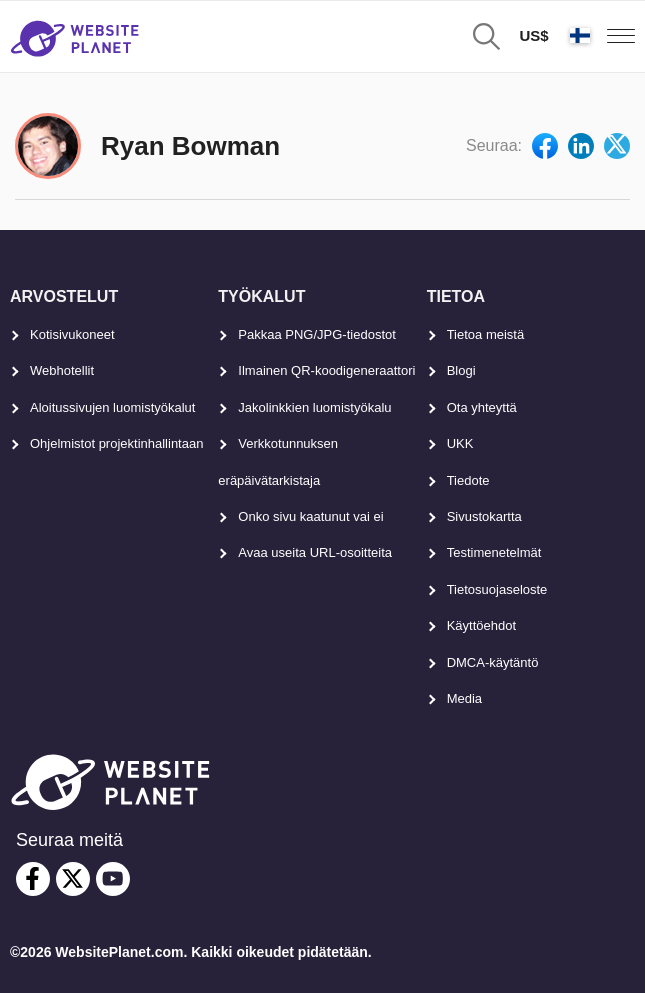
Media (464, 698)
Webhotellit (62, 370)
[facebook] (33, 879)
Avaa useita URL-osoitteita (315, 552)
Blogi (461, 370)
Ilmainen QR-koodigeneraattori (326, 370)
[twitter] (73, 879)
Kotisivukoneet (72, 334)
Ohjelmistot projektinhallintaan (116, 443)
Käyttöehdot (481, 625)
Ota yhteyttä (482, 407)
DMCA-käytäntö (493, 662)
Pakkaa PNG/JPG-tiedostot (317, 334)
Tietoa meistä (486, 334)
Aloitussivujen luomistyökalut (112, 407)
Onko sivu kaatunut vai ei (310, 516)
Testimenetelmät (494, 552)
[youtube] (113, 879)
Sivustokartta (484, 516)
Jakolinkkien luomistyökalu (314, 407)
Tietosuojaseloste (497, 589)
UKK (460, 443)
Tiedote (468, 480)
